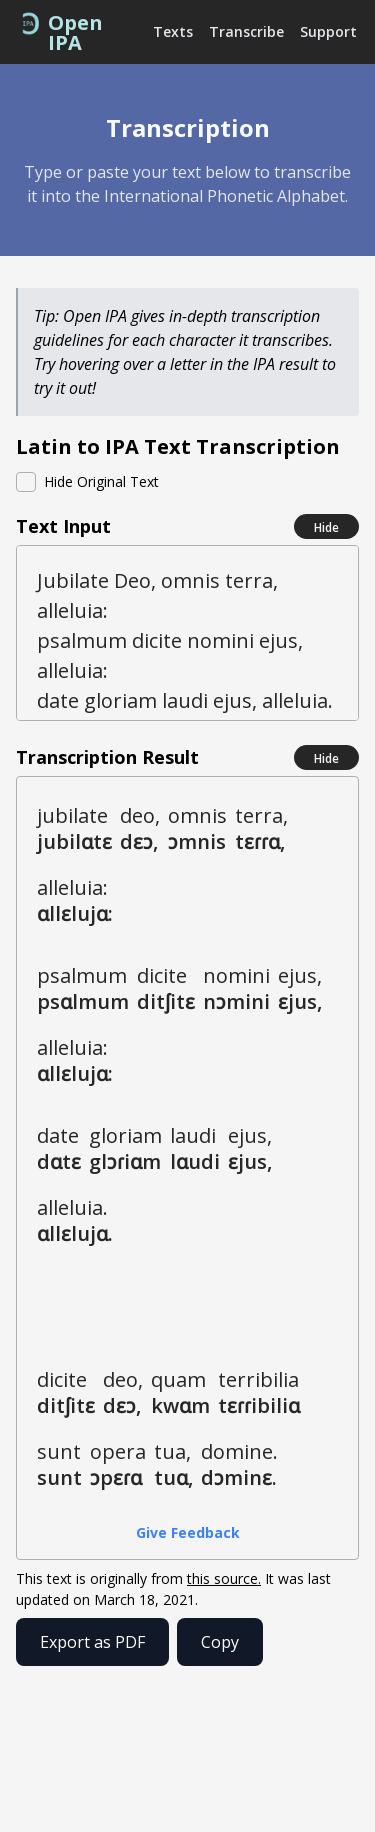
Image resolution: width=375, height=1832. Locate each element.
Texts (173, 31)
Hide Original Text (101, 481)
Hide (326, 527)
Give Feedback (188, 1532)
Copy (220, 1642)
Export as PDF (92, 1642)
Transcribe (246, 31)
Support (328, 31)
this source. (224, 1578)
